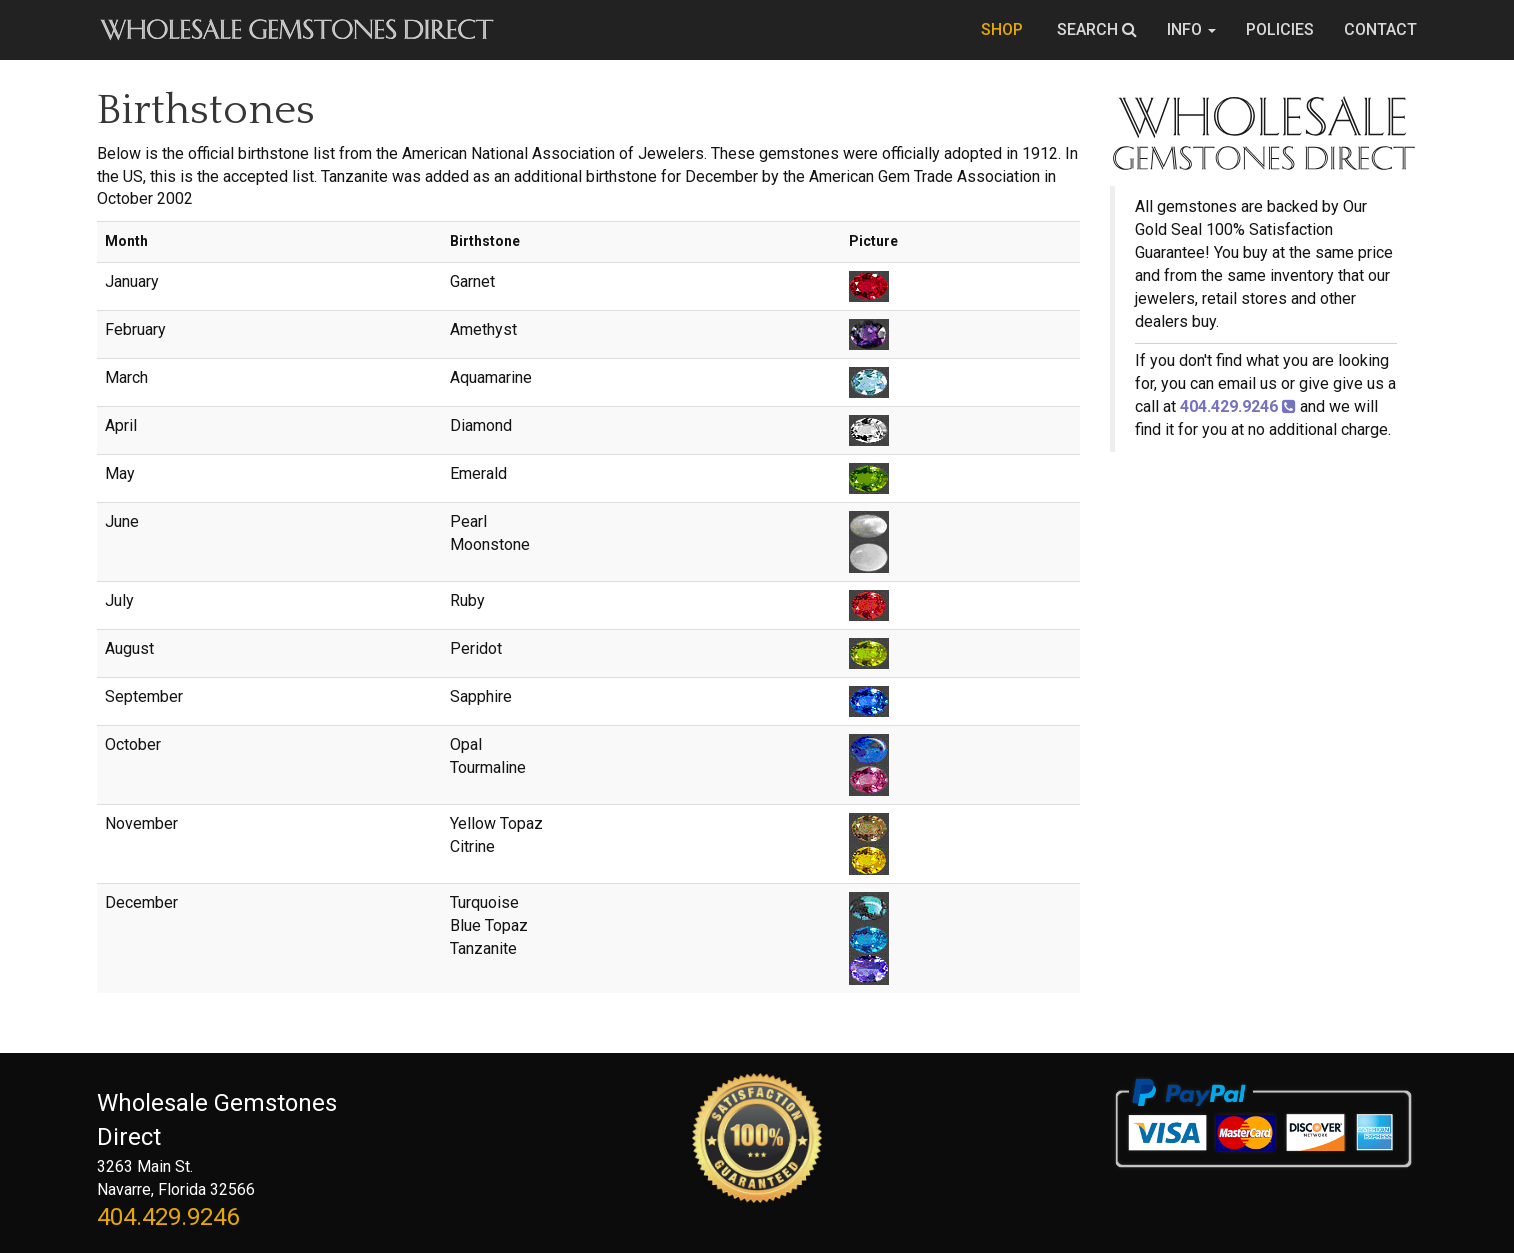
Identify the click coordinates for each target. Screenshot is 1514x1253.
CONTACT (1380, 29)
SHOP (1004, 29)
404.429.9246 (168, 1217)
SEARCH (1097, 29)
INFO (1191, 29)
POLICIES (1280, 29)
